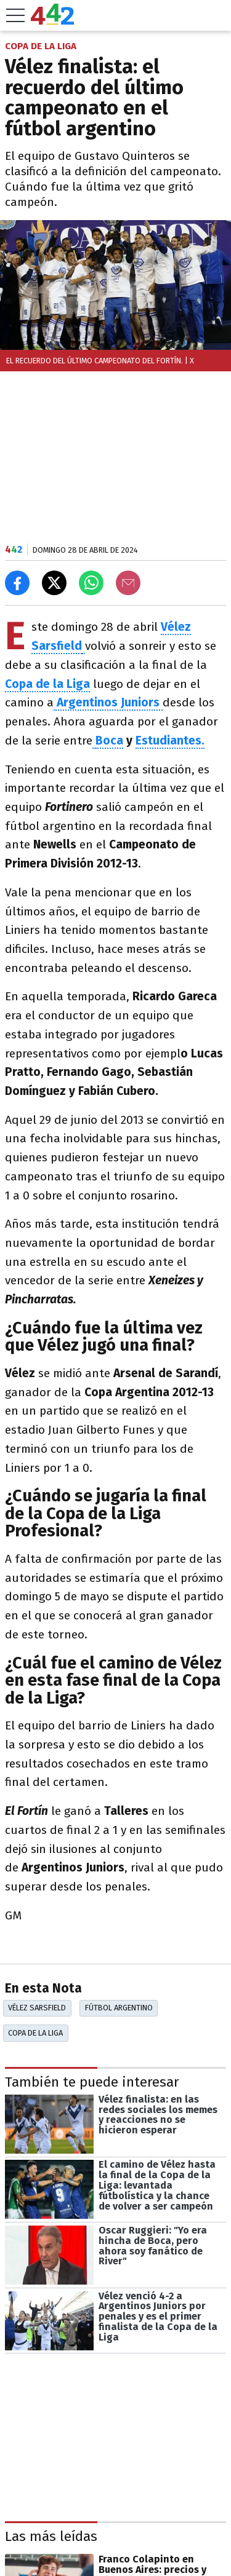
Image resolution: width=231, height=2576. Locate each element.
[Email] (128, 583)
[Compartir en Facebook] (17, 583)
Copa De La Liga (35, 2032)
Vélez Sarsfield (37, 2007)
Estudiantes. (170, 740)
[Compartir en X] (54, 583)
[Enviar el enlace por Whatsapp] (91, 583)
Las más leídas (51, 2537)
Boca (109, 740)
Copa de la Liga (47, 684)
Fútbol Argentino (119, 2007)
